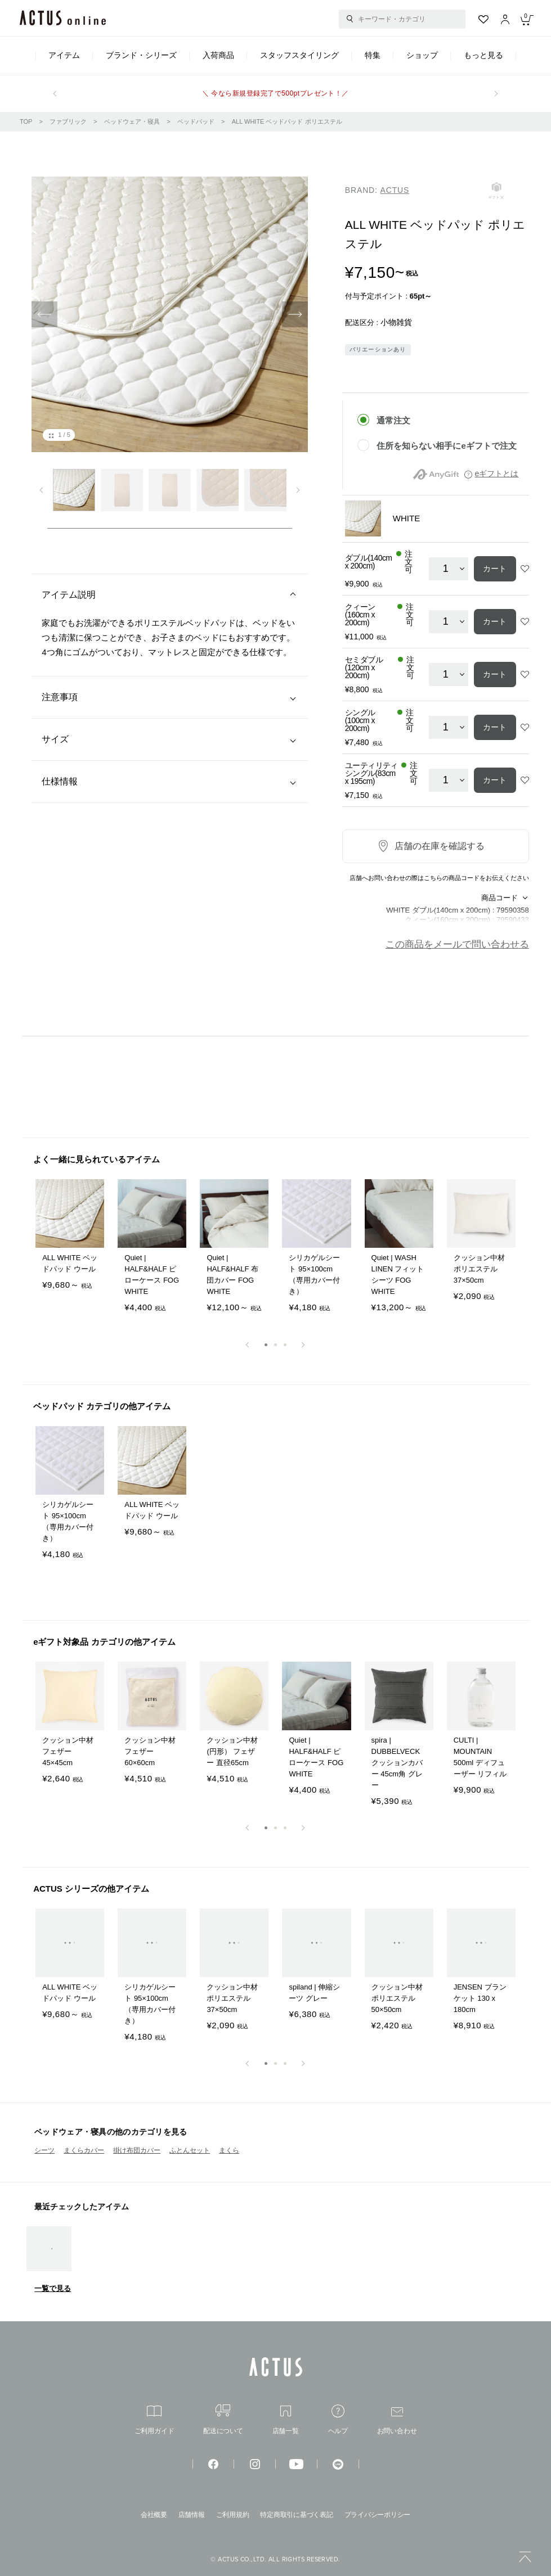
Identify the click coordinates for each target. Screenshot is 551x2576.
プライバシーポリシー (377, 2515)
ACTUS (395, 190)
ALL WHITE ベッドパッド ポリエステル (287, 121)
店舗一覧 (285, 2420)
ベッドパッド (195, 121)
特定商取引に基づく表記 (296, 2515)
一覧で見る (52, 2288)
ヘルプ (338, 2419)
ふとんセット (189, 2150)
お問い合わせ (397, 2420)
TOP (26, 121)
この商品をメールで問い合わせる (457, 944)
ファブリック (68, 121)
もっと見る (483, 55)
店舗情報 (191, 2515)
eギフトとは (497, 473)
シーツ (44, 2150)
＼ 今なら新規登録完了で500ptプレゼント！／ (275, 93)
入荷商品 (218, 55)
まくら (229, 2150)
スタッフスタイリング (299, 55)
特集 (372, 55)
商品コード (499, 898)
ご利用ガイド (154, 2420)
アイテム (64, 55)
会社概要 (154, 2515)
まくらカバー (84, 2150)
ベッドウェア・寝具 (132, 121)
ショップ (422, 55)
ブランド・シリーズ (141, 55)
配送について (223, 2419)
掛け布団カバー (136, 2150)
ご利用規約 (232, 2515)
